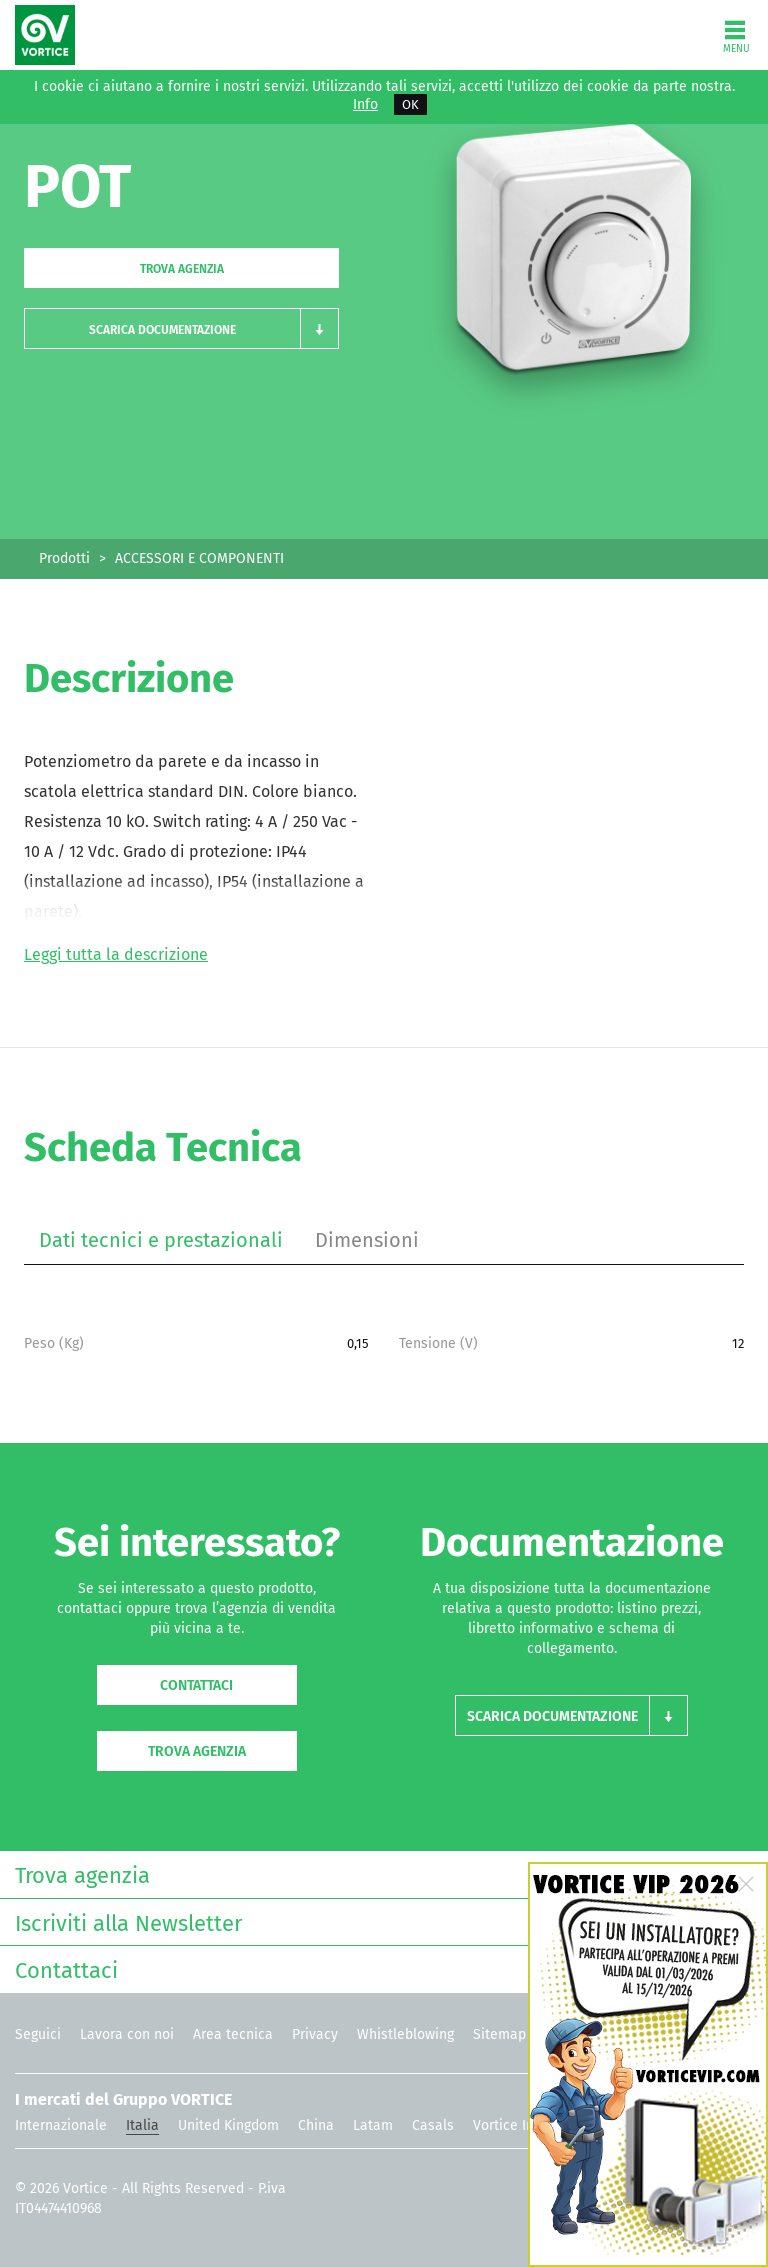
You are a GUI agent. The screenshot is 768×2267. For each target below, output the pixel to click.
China (316, 2125)
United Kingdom (228, 2125)
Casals (433, 2125)
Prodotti (64, 558)
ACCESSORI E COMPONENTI (199, 558)
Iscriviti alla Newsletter (379, 1921)
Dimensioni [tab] (367, 1240)
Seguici (38, 2034)
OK (410, 104)
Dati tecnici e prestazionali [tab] (161, 1240)
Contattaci (196, 1685)
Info (365, 105)
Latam (373, 2125)
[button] (181, 328)
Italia (142, 2125)
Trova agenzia (182, 269)
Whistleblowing (405, 2034)
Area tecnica (233, 2034)
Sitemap (499, 2034)
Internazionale (61, 2125)
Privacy (315, 2034)
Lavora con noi (127, 2034)
